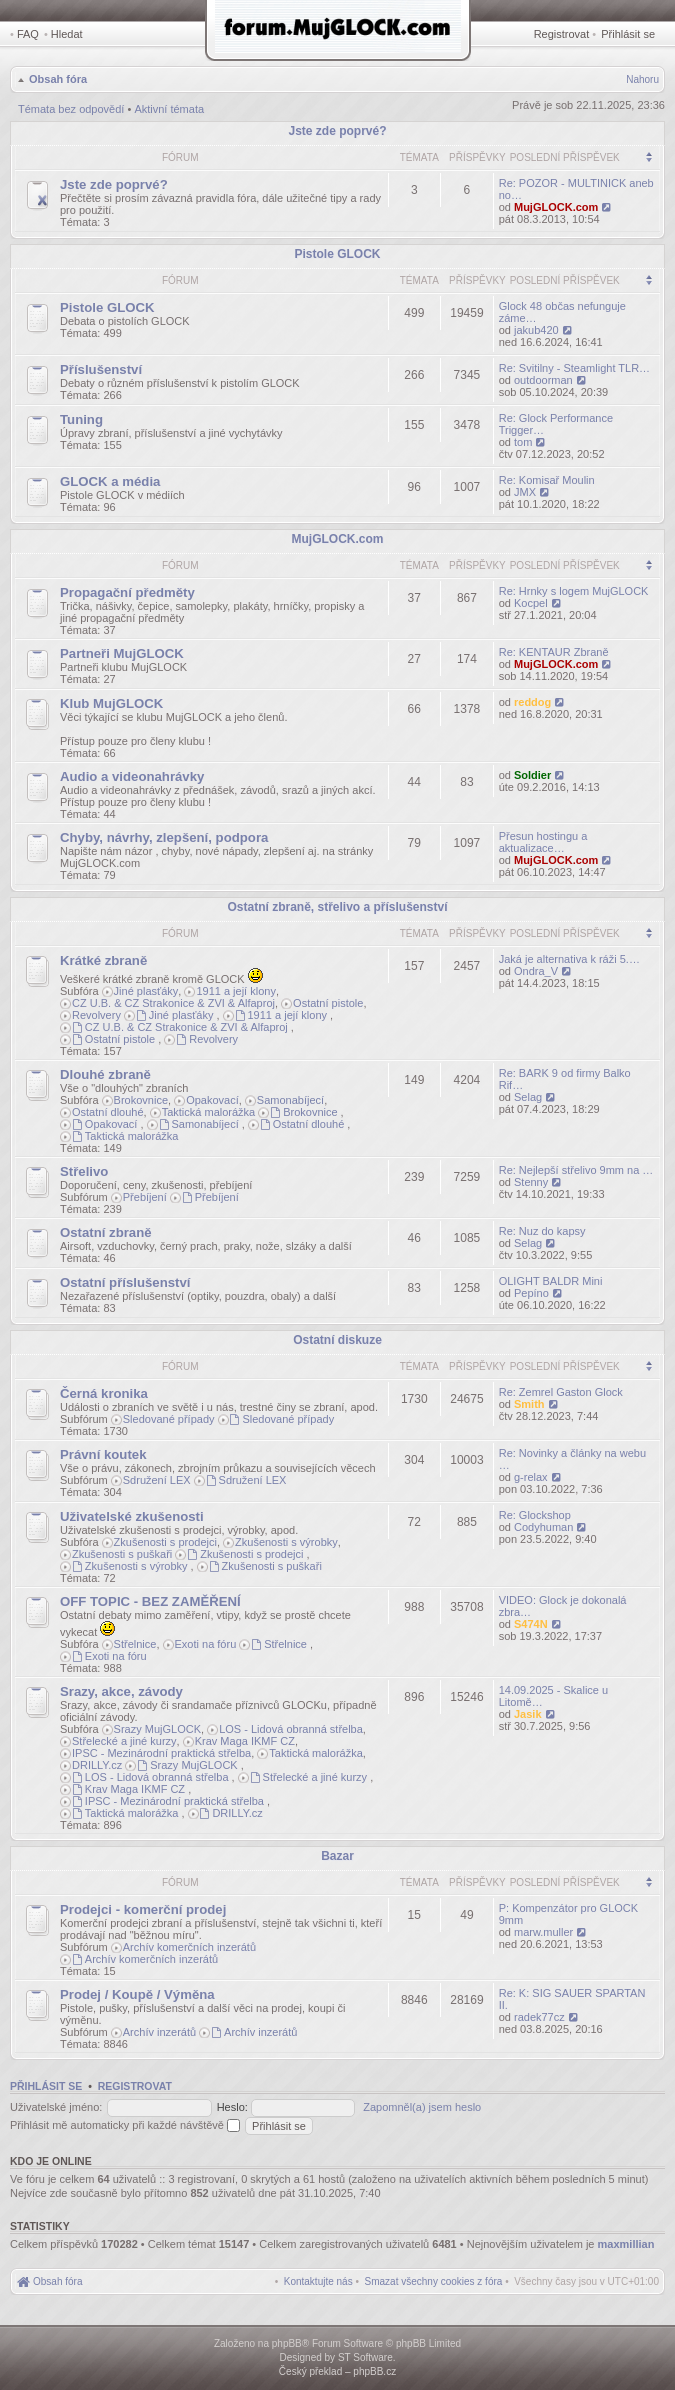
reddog (532, 702)
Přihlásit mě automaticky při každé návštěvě (125, 2125)
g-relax (531, 1477)
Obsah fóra (58, 79)
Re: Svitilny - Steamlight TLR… (574, 368)
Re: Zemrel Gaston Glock (561, 1392)
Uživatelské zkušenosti (132, 1516)
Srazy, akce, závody (121, 1691)
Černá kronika (104, 1393)
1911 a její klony (236, 991)
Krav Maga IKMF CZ (245, 1741)
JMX (525, 492)
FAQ (28, 34)
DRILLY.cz (97, 1765)
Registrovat (562, 34)
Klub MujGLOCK (111, 703)
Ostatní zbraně (106, 1232)
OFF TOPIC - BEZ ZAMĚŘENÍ (150, 1601)
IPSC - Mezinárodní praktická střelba (161, 1753)
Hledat (67, 34)
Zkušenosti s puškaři (122, 1554)
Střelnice (135, 1644)
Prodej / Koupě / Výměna (137, 1994)
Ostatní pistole (328, 1003)
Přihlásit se (628, 34)
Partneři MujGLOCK (122, 653)
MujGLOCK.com (556, 207)
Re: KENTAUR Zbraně (554, 652)
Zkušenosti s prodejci (165, 1542)
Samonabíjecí (290, 1100)
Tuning (81, 419)
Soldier (532, 775)
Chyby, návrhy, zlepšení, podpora (164, 837)
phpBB (287, 2343)
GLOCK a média (110, 481)
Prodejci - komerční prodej (143, 1909)
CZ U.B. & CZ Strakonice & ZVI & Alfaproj (173, 1003)
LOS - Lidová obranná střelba (291, 1729)
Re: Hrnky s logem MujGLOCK (574, 591)
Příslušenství (101, 369)
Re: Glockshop (535, 1515)
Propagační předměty (127, 592)
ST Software (365, 2357)
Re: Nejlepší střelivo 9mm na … (576, 1170)
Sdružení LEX (157, 1480)
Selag (528, 1097)
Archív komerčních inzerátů (189, 1947)
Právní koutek (103, 1454)
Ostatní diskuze (337, 1340)
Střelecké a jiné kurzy (124, 1741)
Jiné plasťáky (146, 991)
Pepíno (531, 1293)
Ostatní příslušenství (125, 1282)
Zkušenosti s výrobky (286, 1542)
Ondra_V (536, 971)
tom (523, 442)
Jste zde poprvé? (337, 131)
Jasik (528, 1714)
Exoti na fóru (206, 1644)
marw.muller (543, 1932)
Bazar (337, 1856)
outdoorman (543, 380)
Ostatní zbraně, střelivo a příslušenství (337, 907)
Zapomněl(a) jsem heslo (422, 2107)
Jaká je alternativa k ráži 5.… (569, 959)
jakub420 (536, 330)
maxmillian (626, 2244)
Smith (529, 1404)
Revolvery (96, 1015)
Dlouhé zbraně (105, 1074)
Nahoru (642, 79)
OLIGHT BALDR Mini (551, 1281)
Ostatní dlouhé (108, 1112)
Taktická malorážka (209, 1112)
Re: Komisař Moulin (547, 480)
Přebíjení (145, 1197)
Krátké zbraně (103, 960)
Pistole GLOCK (337, 254)
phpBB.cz (374, 2371)
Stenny (531, 1182)
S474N (531, 1624)
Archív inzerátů (159, 2032)
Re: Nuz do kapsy (542, 1231)
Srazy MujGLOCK (157, 1729)
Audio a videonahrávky (132, 776)
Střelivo (84, 1171)
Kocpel (531, 603)
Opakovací (212, 1100)
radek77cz (539, 2017)
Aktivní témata (169, 109)
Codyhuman (543, 1527)
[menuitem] (434, 2281)
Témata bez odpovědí (71, 109)
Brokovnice (141, 1100)
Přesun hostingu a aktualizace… (543, 842)
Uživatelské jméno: (56, 2107)
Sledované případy (169, 1419)
